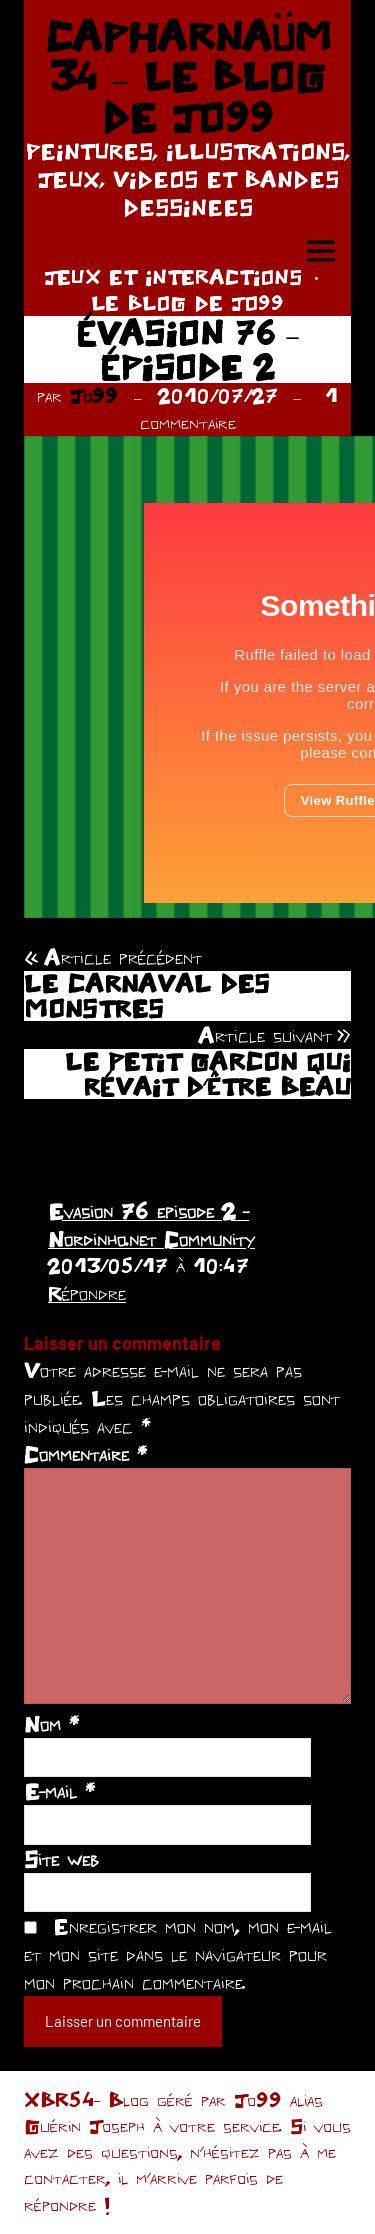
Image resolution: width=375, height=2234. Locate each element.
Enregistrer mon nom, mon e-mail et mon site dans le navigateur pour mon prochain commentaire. (178, 1954)
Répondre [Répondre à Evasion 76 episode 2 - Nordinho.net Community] (87, 1293)
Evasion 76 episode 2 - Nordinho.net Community (151, 1225)
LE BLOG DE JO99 (187, 302)
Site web (61, 1859)
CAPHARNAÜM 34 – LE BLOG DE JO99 (188, 76)
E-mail (59, 1791)
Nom (51, 1724)
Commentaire (85, 1454)
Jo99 (94, 395)
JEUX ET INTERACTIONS (173, 276)
